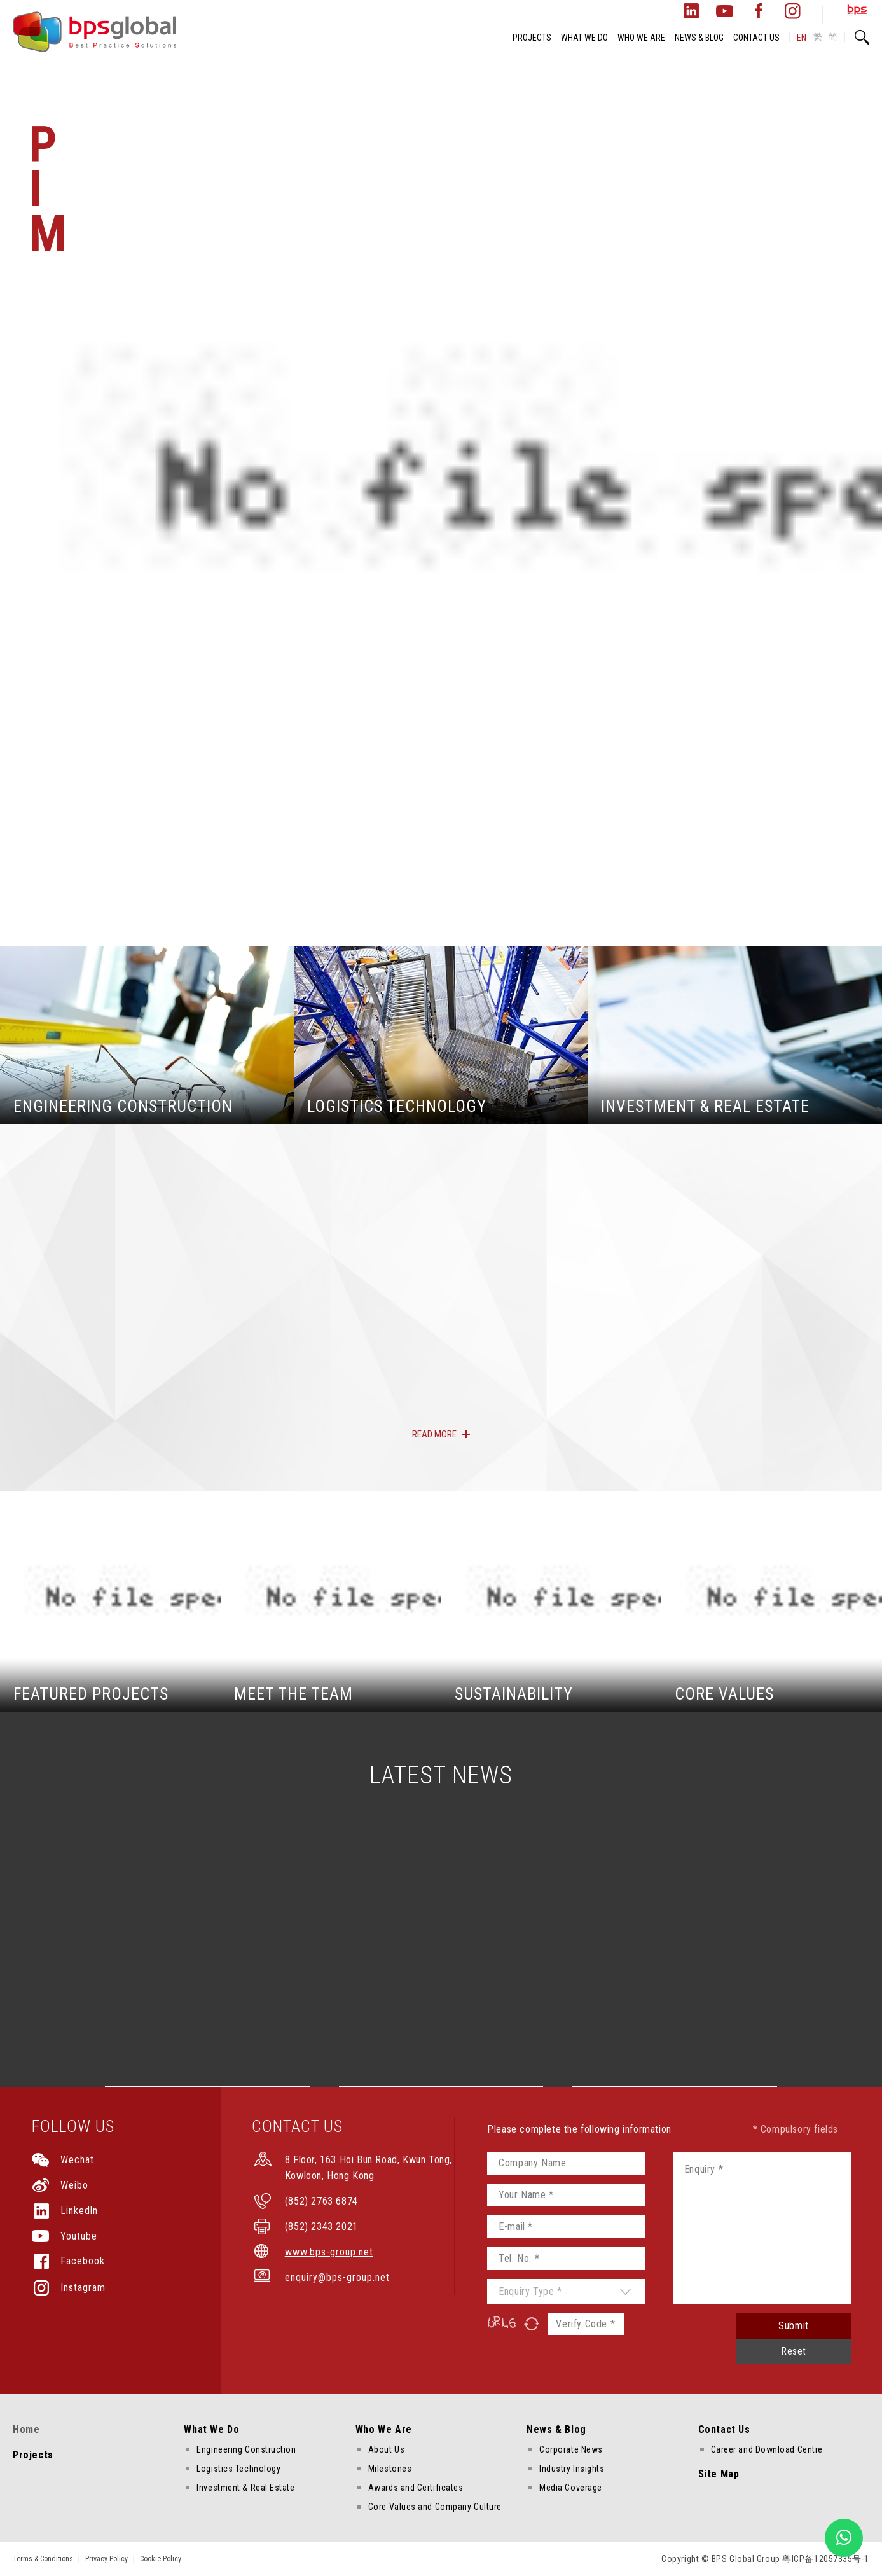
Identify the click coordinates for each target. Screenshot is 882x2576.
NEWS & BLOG (699, 37)
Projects (33, 2455)
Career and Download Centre (767, 2449)
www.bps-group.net (329, 2252)
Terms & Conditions (43, 2558)
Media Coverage (570, 2488)
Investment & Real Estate (245, 2488)
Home (26, 2429)
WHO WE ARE (641, 37)
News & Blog (556, 2429)
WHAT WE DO (584, 37)
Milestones (390, 2468)
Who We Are (383, 2429)
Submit (793, 2326)
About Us (386, 2449)
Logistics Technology (238, 2468)
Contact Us (724, 2429)
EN (802, 37)
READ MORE (434, 1434)
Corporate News (571, 2449)
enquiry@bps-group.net (337, 2277)
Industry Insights (571, 2468)
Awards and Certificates (416, 2488)
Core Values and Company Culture (435, 2507)
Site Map (719, 2474)
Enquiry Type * (530, 2291)
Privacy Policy (106, 2558)
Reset (793, 2351)
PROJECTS (532, 37)
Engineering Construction (246, 2449)
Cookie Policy (160, 2558)
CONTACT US (756, 37)
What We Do (211, 2429)
